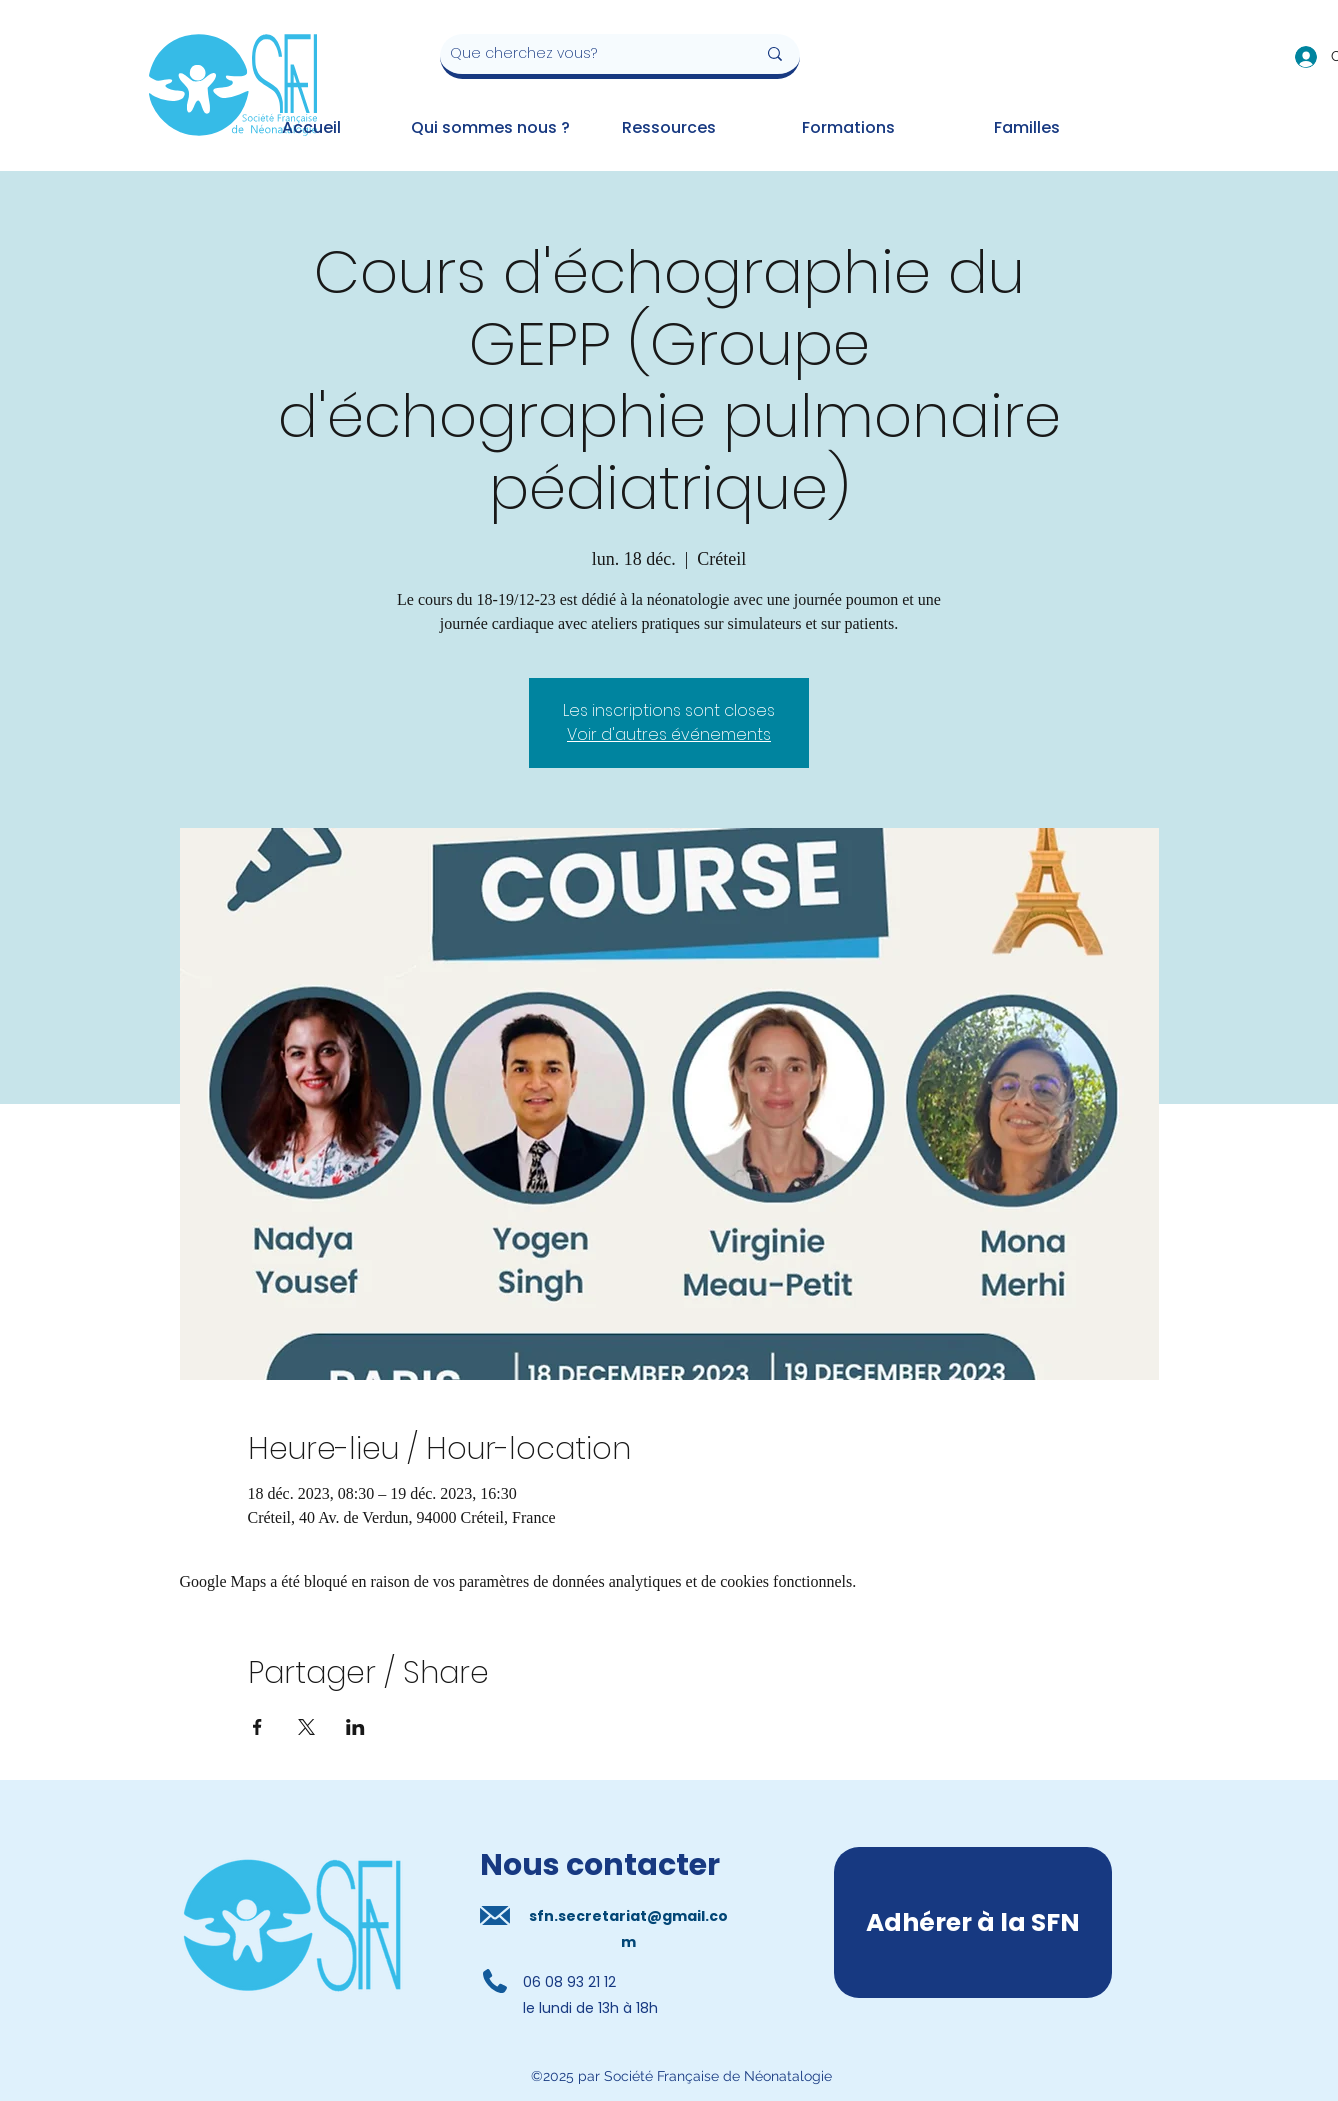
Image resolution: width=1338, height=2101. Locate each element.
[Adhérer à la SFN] (973, 1922)
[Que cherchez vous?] (588, 54)
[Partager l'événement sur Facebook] (257, 1727)
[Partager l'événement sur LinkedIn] (355, 1727)
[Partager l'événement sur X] (306, 1727)
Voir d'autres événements (669, 734)
